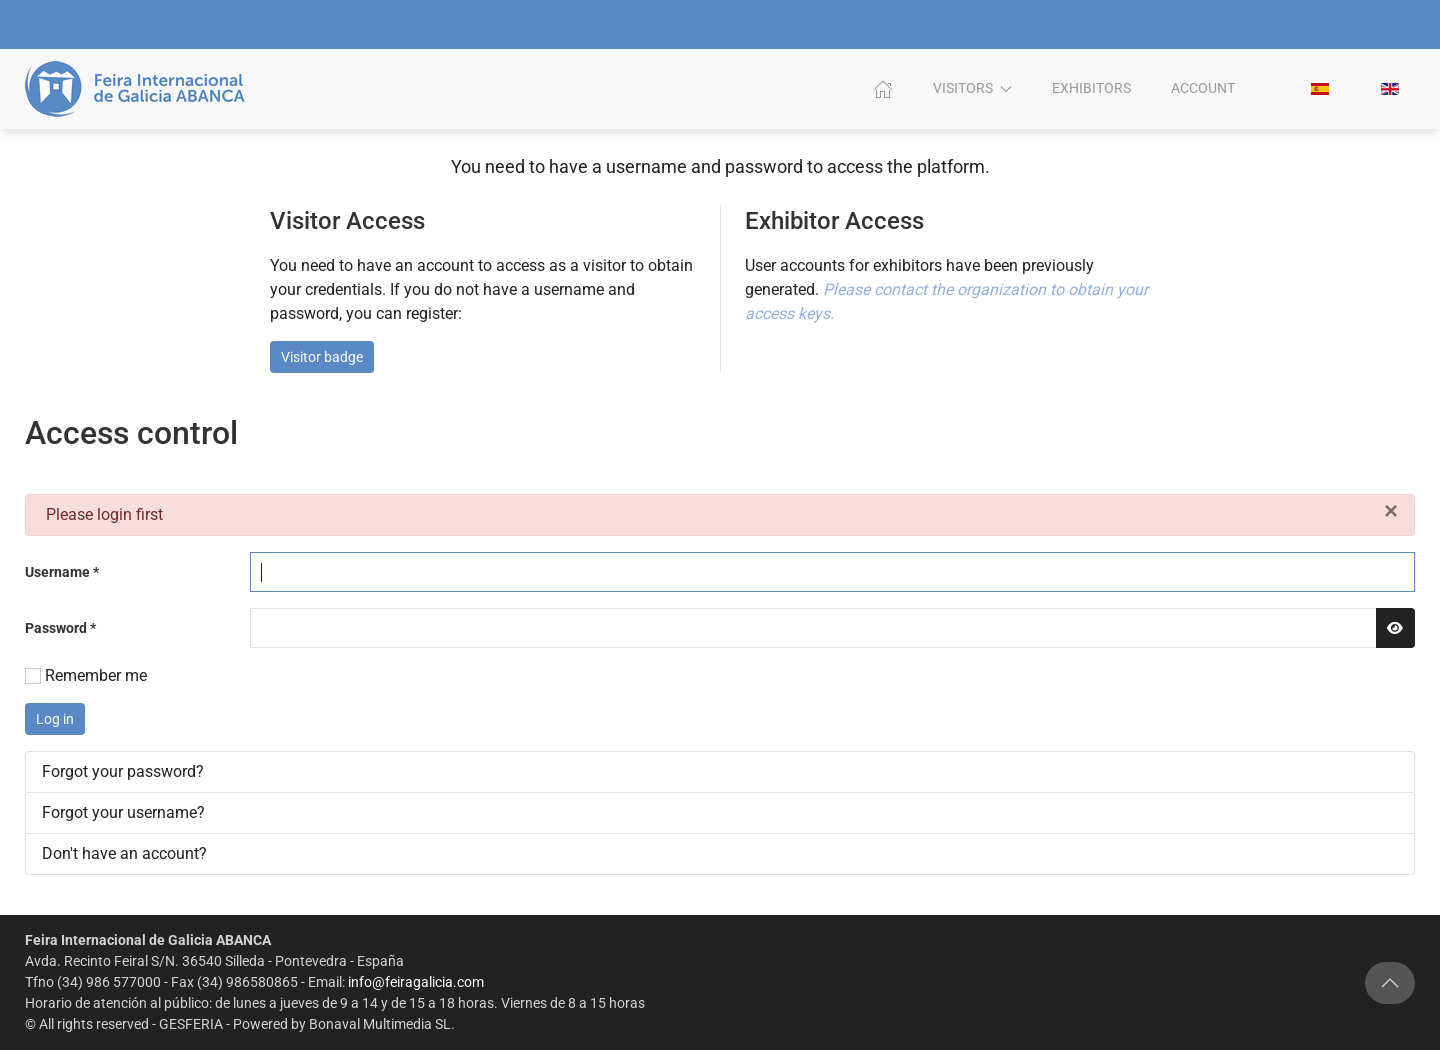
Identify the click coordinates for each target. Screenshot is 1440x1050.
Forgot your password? (123, 771)
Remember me (96, 675)
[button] (1390, 983)
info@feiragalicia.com (414, 982)
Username (62, 572)
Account (1203, 88)
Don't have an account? (124, 853)
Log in (55, 719)
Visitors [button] (973, 88)
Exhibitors (1091, 88)
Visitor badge (322, 357)
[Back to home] (138, 89)
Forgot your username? (123, 812)
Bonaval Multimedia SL (378, 1024)
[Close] (1391, 510)
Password (60, 628)
